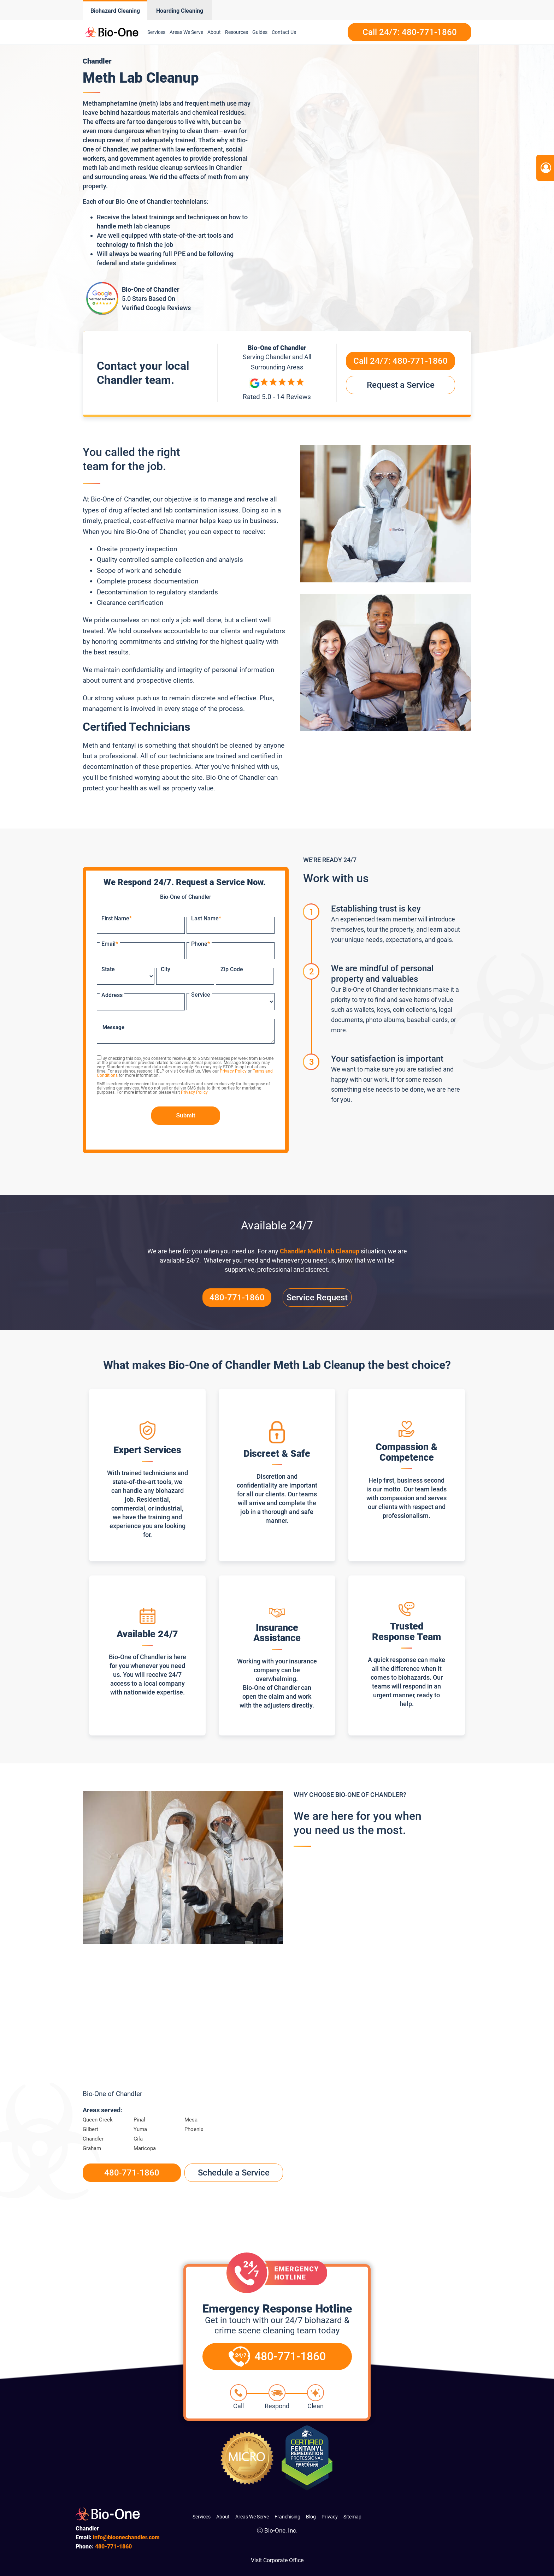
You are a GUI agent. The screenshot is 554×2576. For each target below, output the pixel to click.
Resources (236, 32)
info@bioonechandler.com (126, 2537)
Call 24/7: (400, 361)
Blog (311, 2516)
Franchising (287, 2516)
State (108, 969)
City (165, 969)
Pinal (139, 2120)
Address (112, 995)
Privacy (330, 2516)
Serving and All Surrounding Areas (277, 361)
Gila (138, 2139)
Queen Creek (98, 2120)
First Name (116, 918)
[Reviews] (277, 390)
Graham (92, 2148)
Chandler (93, 2139)
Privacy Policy (233, 1071)
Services (156, 32)
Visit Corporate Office (277, 2560)
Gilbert (90, 2129)
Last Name (206, 918)
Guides (259, 32)
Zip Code (231, 969)
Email (109, 943)
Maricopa (145, 2148)
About (214, 32)
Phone (200, 943)
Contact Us (284, 32)
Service (200, 994)
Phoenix (193, 2129)
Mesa (191, 2120)
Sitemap (352, 2516)
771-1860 (113, 2546)
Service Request (317, 1297)
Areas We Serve (186, 32)
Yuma (140, 2129)
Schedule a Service (234, 2173)
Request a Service (401, 385)
